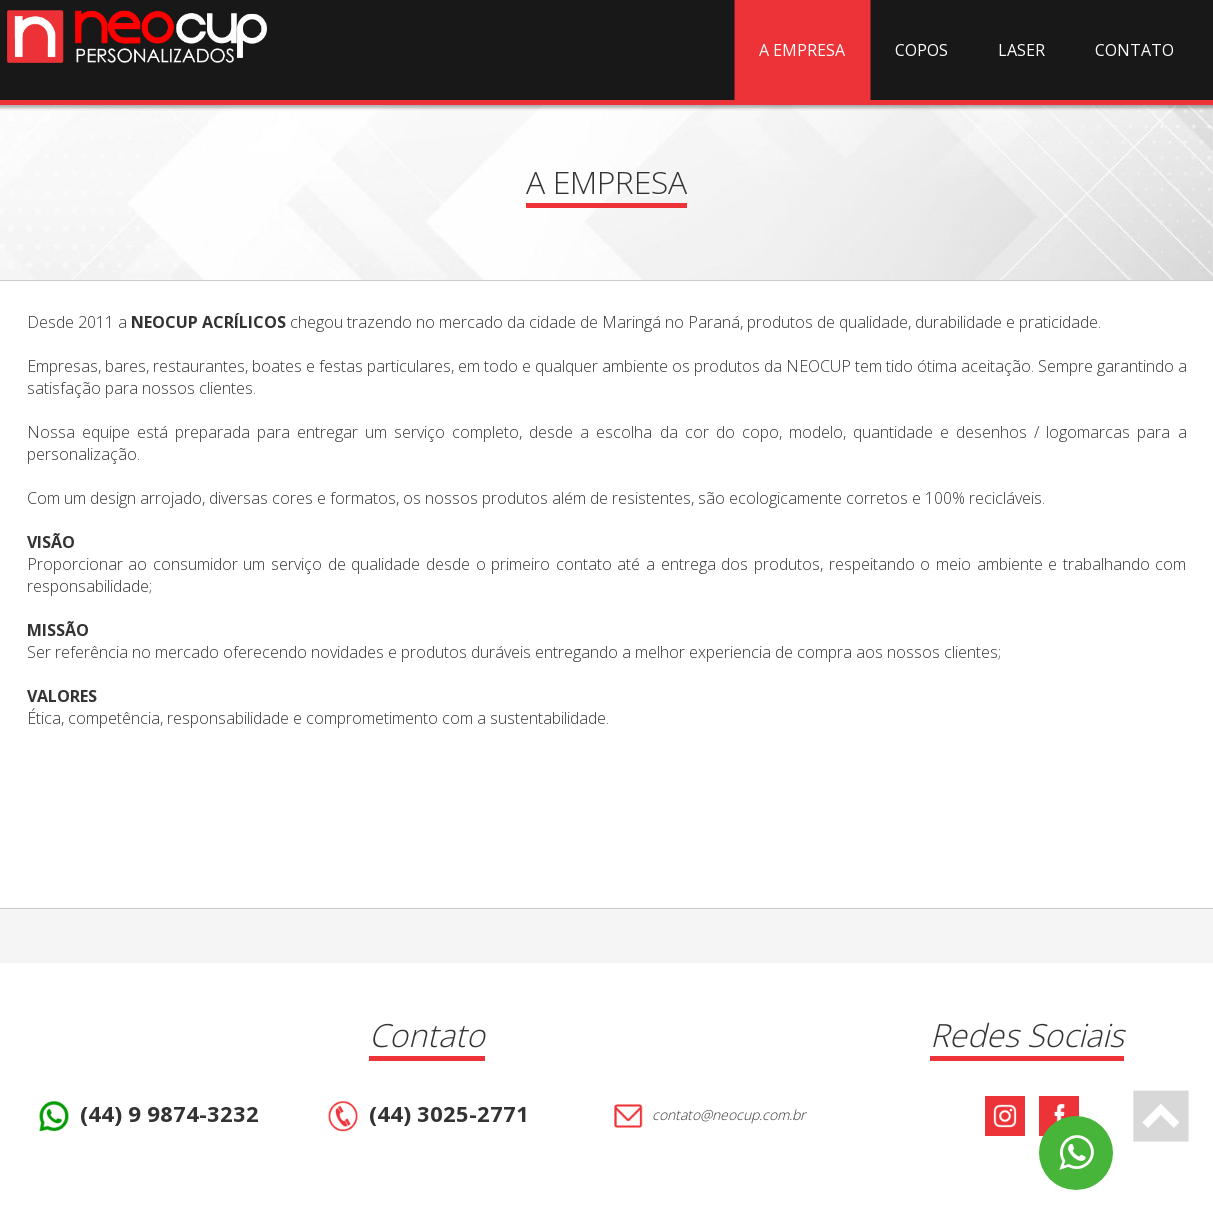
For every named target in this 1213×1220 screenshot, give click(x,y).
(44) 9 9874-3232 (146, 1116)
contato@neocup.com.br (706, 1116)
